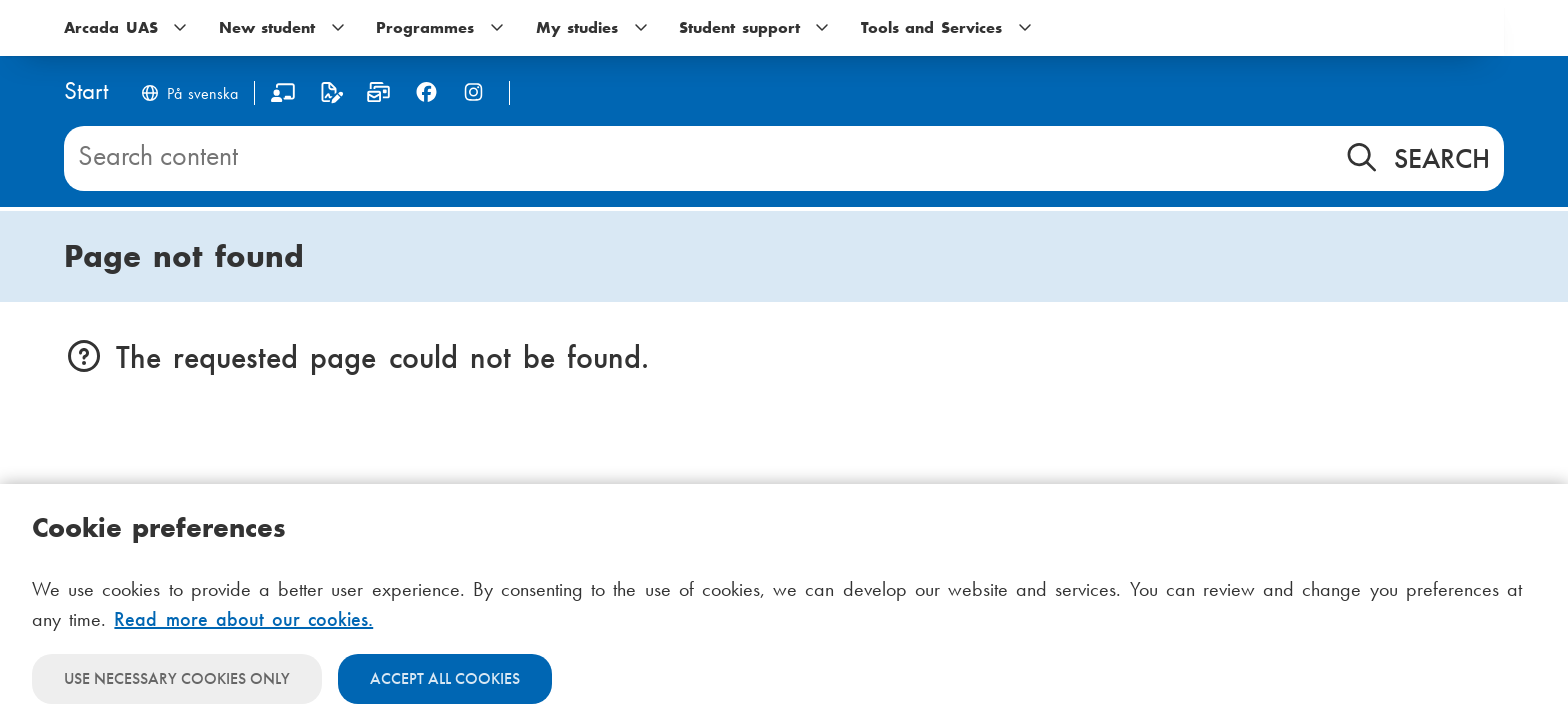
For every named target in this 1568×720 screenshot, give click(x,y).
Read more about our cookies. (243, 619)
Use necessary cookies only (177, 678)
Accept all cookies (445, 678)
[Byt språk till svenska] (189, 95)
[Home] (86, 92)
